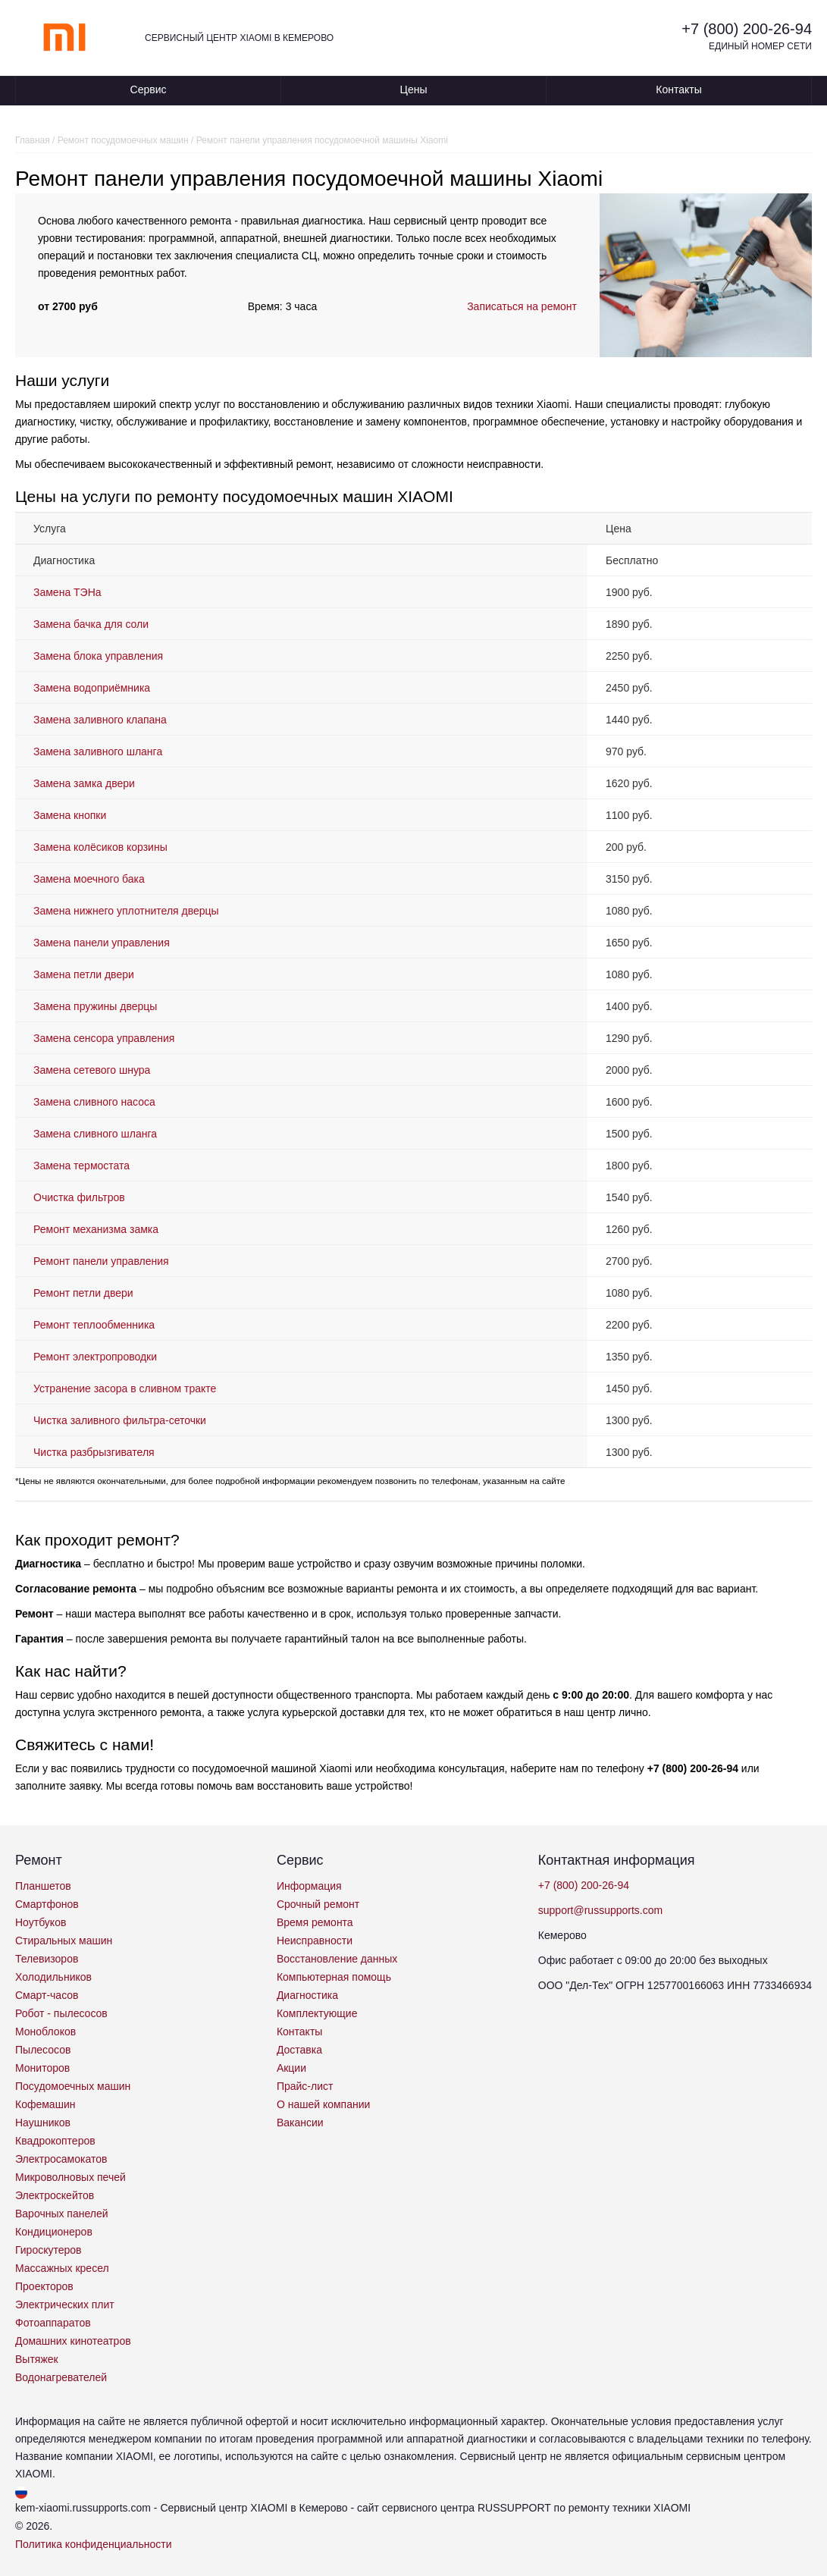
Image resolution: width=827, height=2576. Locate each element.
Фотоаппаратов (53, 2323)
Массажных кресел (62, 2268)
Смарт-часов (47, 1995)
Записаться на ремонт (522, 306)
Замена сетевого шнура (91, 1070)
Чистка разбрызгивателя (94, 1452)
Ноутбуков (40, 1922)
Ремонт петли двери (83, 1293)
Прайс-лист (305, 2086)
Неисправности (314, 1940)
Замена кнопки (69, 815)
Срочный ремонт (318, 1904)
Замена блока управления (98, 656)
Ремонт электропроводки (95, 1357)
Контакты (678, 89)
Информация (309, 1886)
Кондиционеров (53, 2232)
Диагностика (307, 1995)
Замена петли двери (83, 974)
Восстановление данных (337, 1959)
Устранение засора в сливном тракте (124, 1388)
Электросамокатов (61, 2159)
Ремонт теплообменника (94, 1325)
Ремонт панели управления (101, 1261)
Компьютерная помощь (334, 1977)
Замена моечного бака (89, 879)
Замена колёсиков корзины (100, 847)
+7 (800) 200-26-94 (746, 28)
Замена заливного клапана (100, 720)
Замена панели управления (101, 943)
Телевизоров (46, 1959)
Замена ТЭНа (67, 592)
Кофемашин (45, 2104)
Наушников (42, 2122)
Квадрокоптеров (55, 2141)
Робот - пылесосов (61, 2013)
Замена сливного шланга (95, 1134)
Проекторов (44, 2286)
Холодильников (53, 1977)
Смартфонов (47, 1904)
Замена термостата (81, 1165)
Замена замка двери (84, 783)
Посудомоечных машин (72, 2086)
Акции (291, 2068)
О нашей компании (323, 2104)
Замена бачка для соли (91, 624)
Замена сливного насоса (94, 1102)
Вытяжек (36, 2359)
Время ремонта (315, 1922)
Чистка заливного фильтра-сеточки (119, 1420)
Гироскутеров (48, 2250)
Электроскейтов (54, 2195)
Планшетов (43, 1886)
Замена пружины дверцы (95, 1006)
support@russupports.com (600, 1910)
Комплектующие (317, 2013)
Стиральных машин (63, 1940)
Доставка (299, 2050)
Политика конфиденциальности (93, 2544)
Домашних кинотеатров (73, 2341)
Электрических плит (64, 2304)
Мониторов (42, 2068)
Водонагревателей (61, 2377)
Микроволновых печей (70, 2177)
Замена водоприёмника (91, 688)
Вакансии (300, 2122)
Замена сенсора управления (103, 1038)
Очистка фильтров (79, 1197)
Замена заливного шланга (97, 751)
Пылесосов (42, 2050)
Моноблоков (45, 2031)
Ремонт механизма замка (95, 1229)
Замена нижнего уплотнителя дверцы (126, 911)
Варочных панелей (61, 2213)
